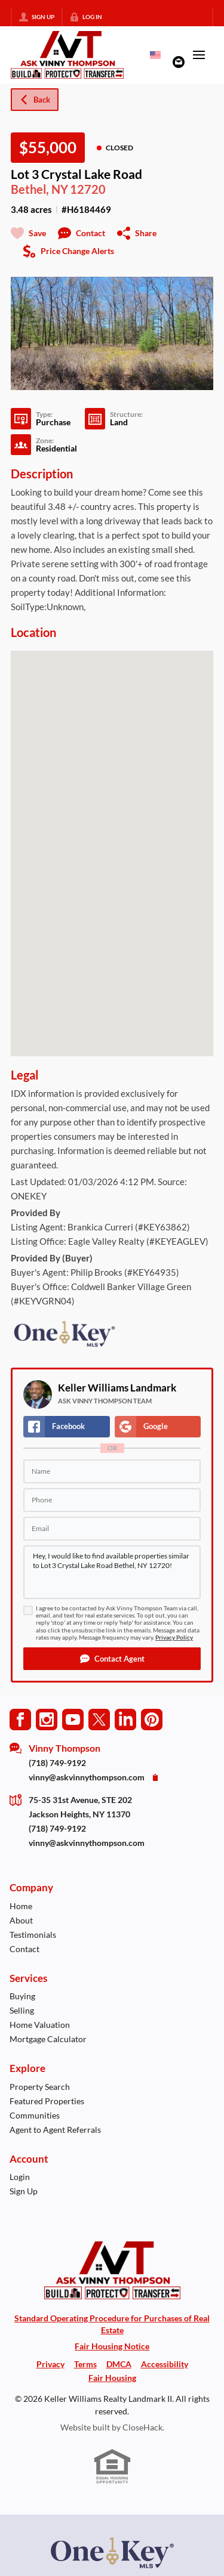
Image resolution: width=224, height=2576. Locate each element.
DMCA (118, 2364)
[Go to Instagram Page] (46, 1719)
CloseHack (142, 2427)
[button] (112, 1658)
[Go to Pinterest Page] (151, 1719)
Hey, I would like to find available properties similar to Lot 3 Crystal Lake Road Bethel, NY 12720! (112, 1572)
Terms (85, 2364)
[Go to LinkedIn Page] (125, 1719)
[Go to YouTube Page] (73, 1719)
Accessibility (164, 2364)
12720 (88, 189)
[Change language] (155, 55)
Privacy (50, 2364)
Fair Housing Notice (112, 2346)
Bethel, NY (39, 189)
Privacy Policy (174, 1637)
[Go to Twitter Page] (99, 1719)
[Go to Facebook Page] (20, 1719)
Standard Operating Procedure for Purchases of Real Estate (112, 2324)
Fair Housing (112, 2378)
